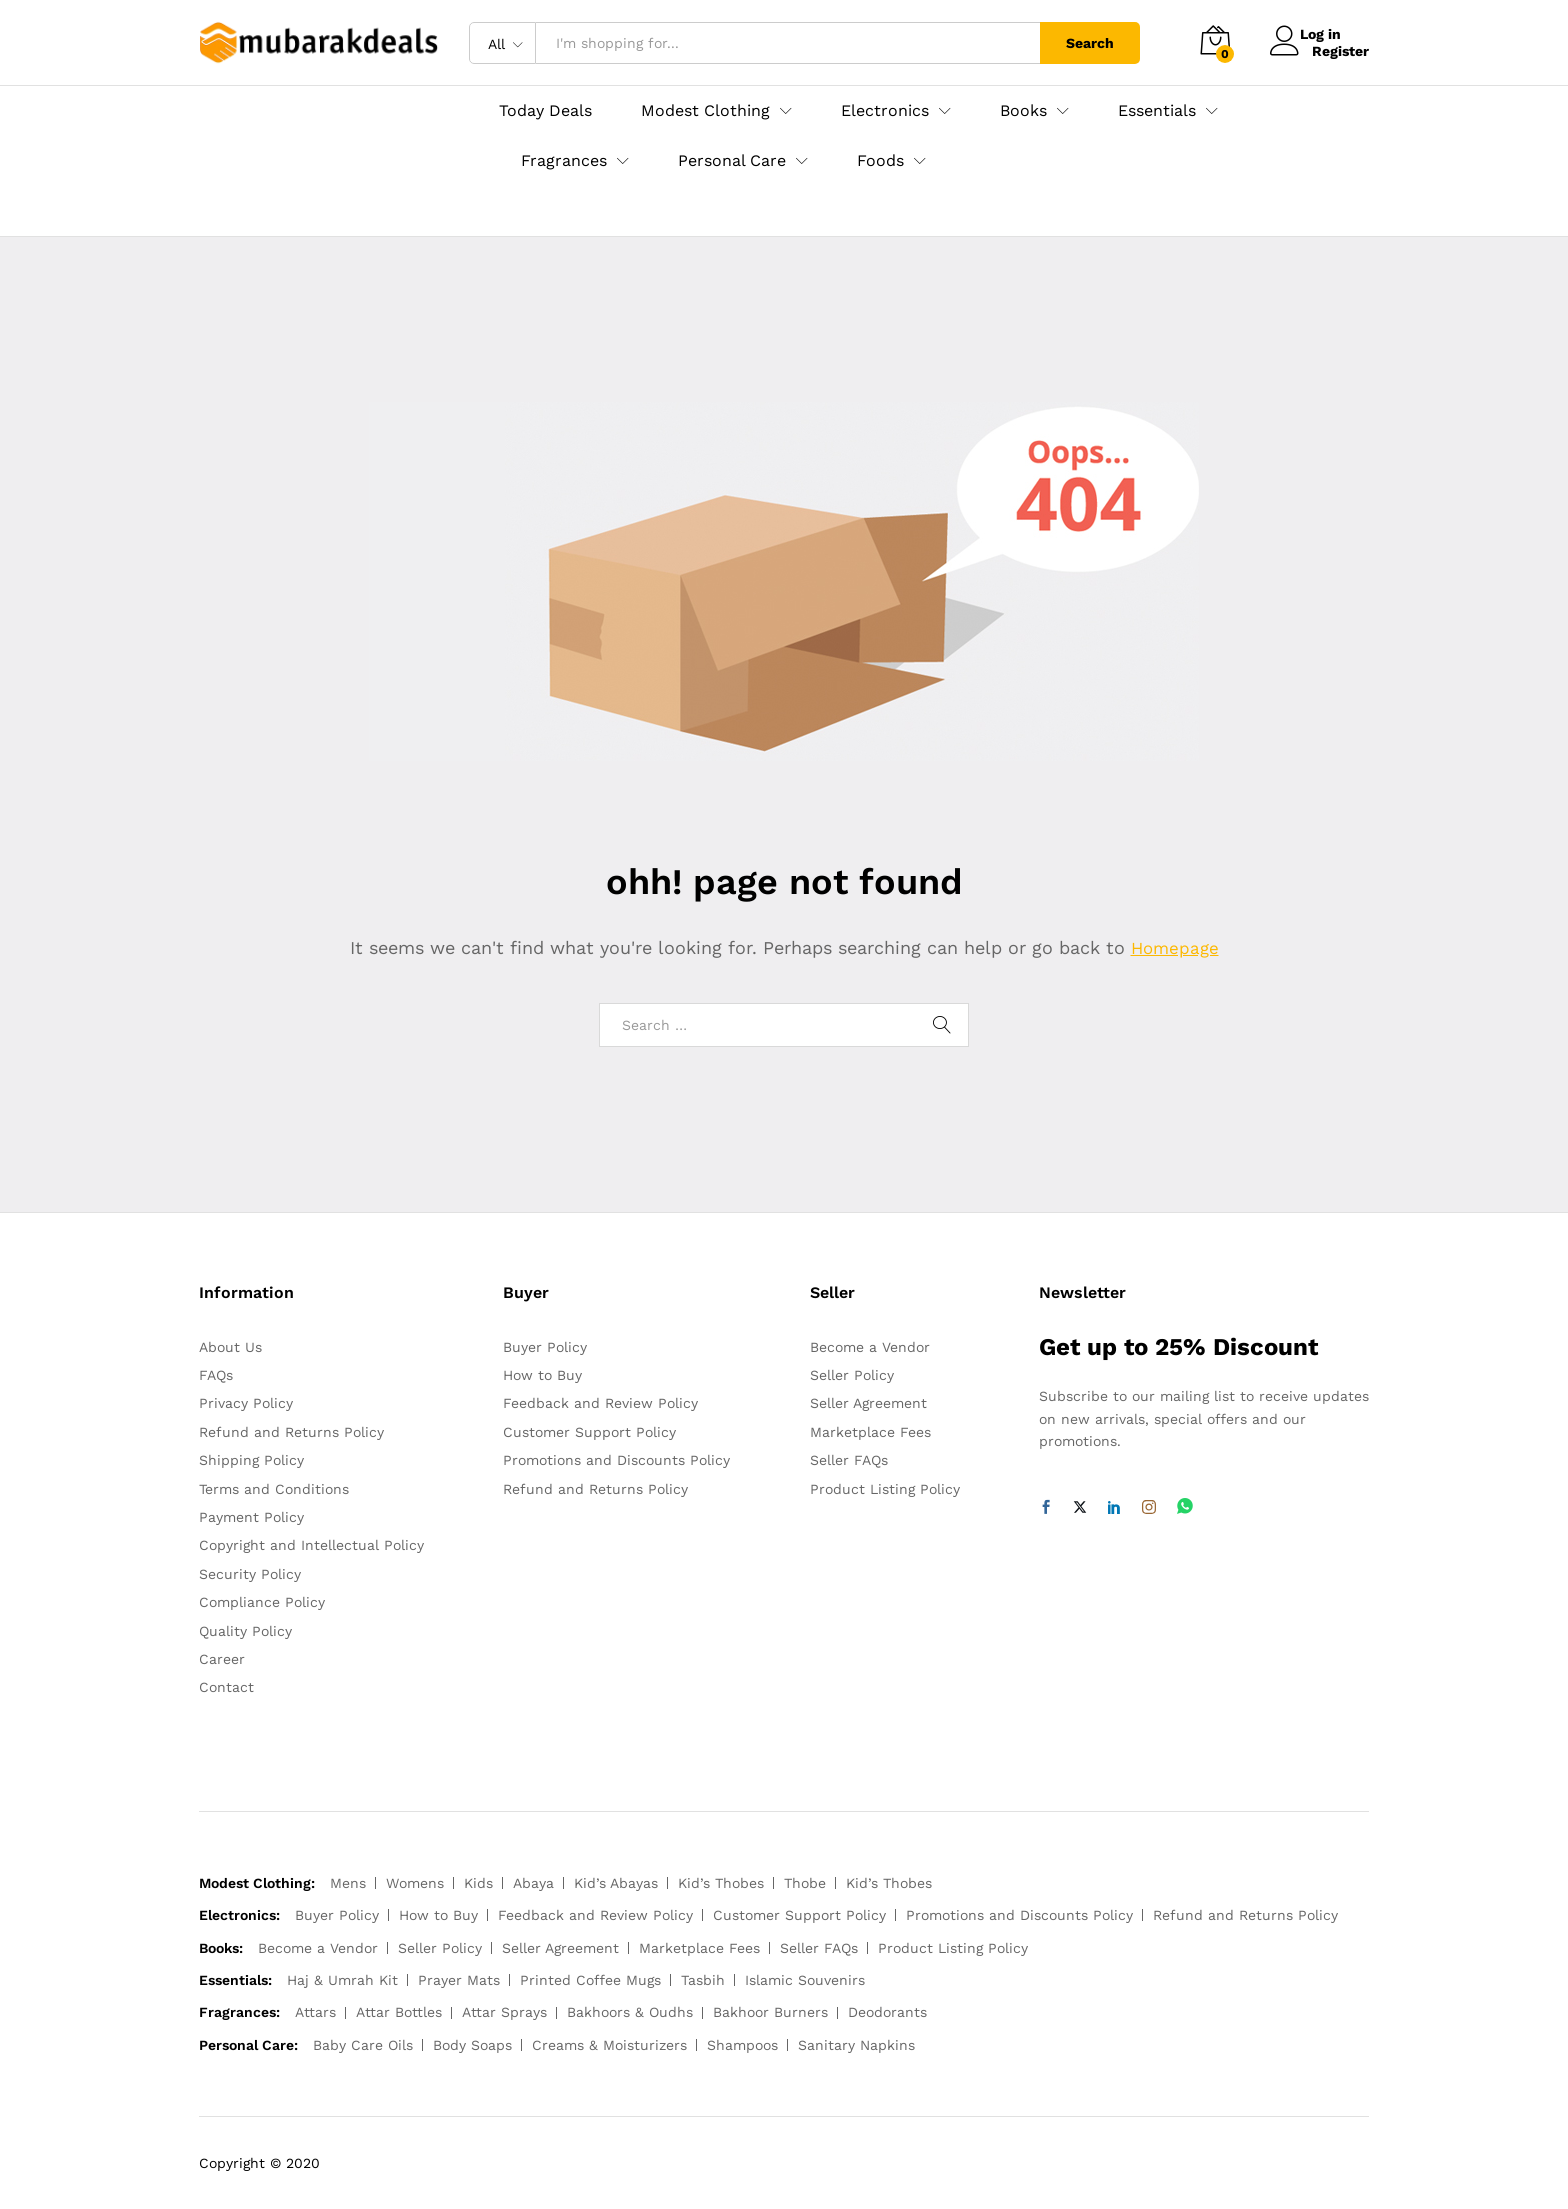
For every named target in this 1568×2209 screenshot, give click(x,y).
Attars (315, 2012)
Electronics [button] (885, 111)
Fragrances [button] (564, 161)
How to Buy (542, 1375)
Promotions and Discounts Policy (616, 1460)
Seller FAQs (849, 1460)
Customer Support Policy (589, 1432)
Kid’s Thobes (721, 1883)
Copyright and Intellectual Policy (311, 1545)
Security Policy (250, 1574)
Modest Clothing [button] (705, 111)
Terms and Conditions (274, 1489)
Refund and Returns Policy (291, 1432)
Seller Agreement (868, 1403)
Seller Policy (852, 1375)
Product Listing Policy (885, 1489)
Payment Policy (251, 1517)
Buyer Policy (545, 1347)
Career (222, 1659)
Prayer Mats (459, 1980)
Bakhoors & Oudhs (630, 2012)
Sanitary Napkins (856, 2045)
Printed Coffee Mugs (590, 1980)
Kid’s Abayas (616, 1883)
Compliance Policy (262, 1602)
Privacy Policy (246, 1403)
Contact (226, 1687)
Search (1090, 43)
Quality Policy (245, 1631)
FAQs (216, 1375)
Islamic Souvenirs (805, 1980)
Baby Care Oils (363, 2045)
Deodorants (887, 2012)
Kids (478, 1883)
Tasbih (703, 1980)
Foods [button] (880, 161)
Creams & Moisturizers (609, 2045)
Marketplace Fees (870, 1432)
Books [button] (1023, 111)
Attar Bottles (399, 2012)
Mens (348, 1883)
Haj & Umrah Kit (342, 1980)
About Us (230, 1347)
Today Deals (545, 111)
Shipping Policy (251, 1460)
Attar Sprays (504, 2012)
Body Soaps (472, 2045)
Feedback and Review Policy (600, 1403)
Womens (415, 1883)
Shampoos (742, 2045)
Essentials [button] (1157, 111)
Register (1340, 51)
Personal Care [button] (732, 161)
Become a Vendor (870, 1347)
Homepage (1175, 947)
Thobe (805, 1883)
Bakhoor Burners (770, 2012)
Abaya (533, 1883)
